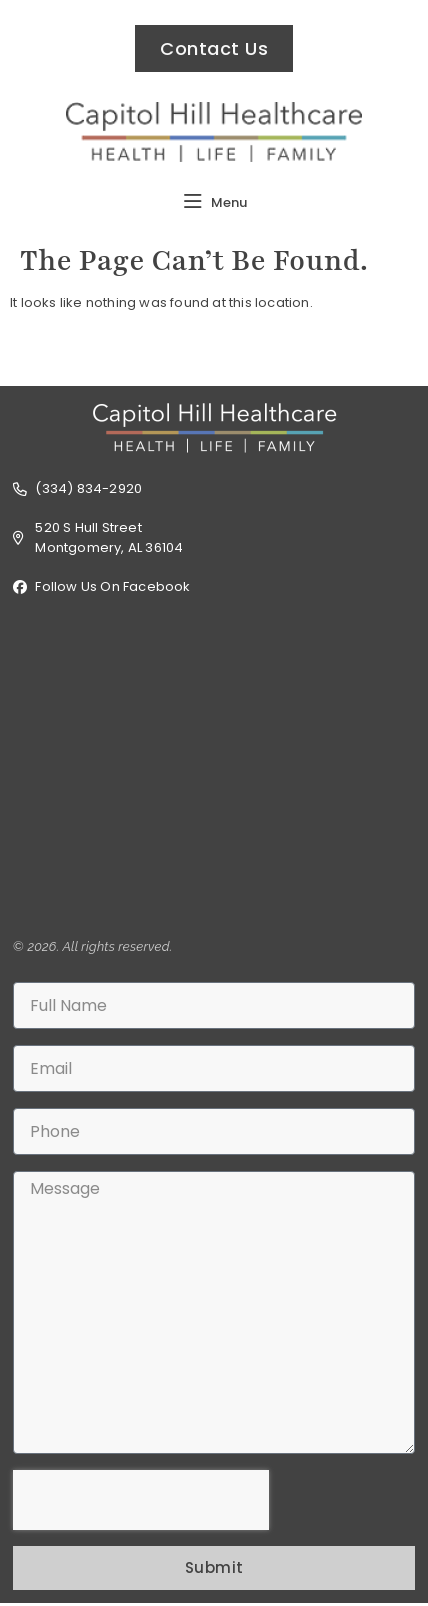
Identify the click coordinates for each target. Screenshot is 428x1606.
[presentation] (141, 1500)
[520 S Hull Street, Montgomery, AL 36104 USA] (214, 767)
